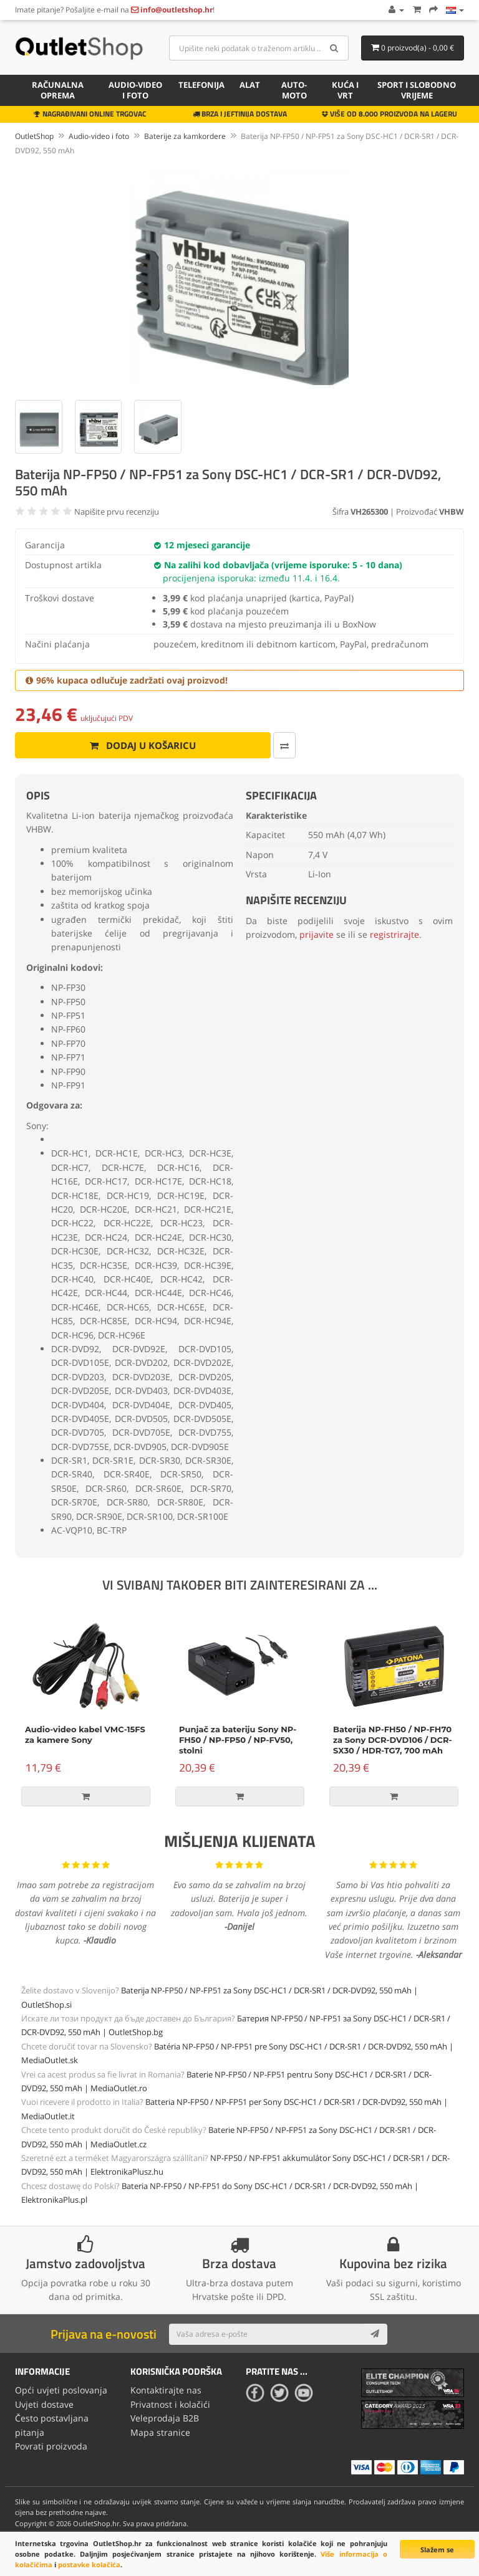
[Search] (335, 48)
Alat (250, 84)
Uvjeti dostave (44, 2404)
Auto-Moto (294, 90)
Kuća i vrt (345, 90)
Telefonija (201, 84)
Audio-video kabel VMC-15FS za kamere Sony (85, 1734)
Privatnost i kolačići (170, 2404)
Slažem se (437, 2549)
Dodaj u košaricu (138, 745)
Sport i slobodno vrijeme (416, 90)
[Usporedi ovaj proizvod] (275, 745)
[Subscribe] (374, 2334)
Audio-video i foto (135, 90)
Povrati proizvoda (51, 2446)
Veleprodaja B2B (164, 2418)
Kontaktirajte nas (165, 2390)
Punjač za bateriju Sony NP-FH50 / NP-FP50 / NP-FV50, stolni (237, 1739)
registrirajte (394, 934)
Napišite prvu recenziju (116, 511)
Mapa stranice (160, 2432)
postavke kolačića (89, 2564)
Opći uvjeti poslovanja (61, 2390)
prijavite (316, 934)
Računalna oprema (58, 90)
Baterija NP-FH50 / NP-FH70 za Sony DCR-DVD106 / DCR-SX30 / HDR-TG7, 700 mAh (392, 1739)
